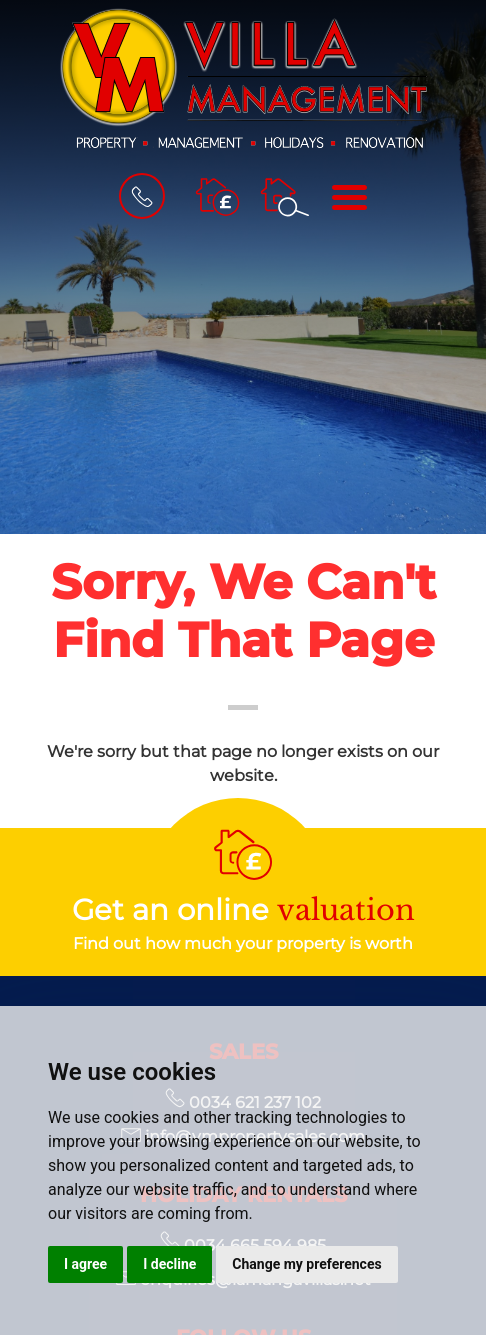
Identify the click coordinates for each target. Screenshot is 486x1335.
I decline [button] (169, 1264)
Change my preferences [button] (306, 1264)
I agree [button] (85, 1264)
